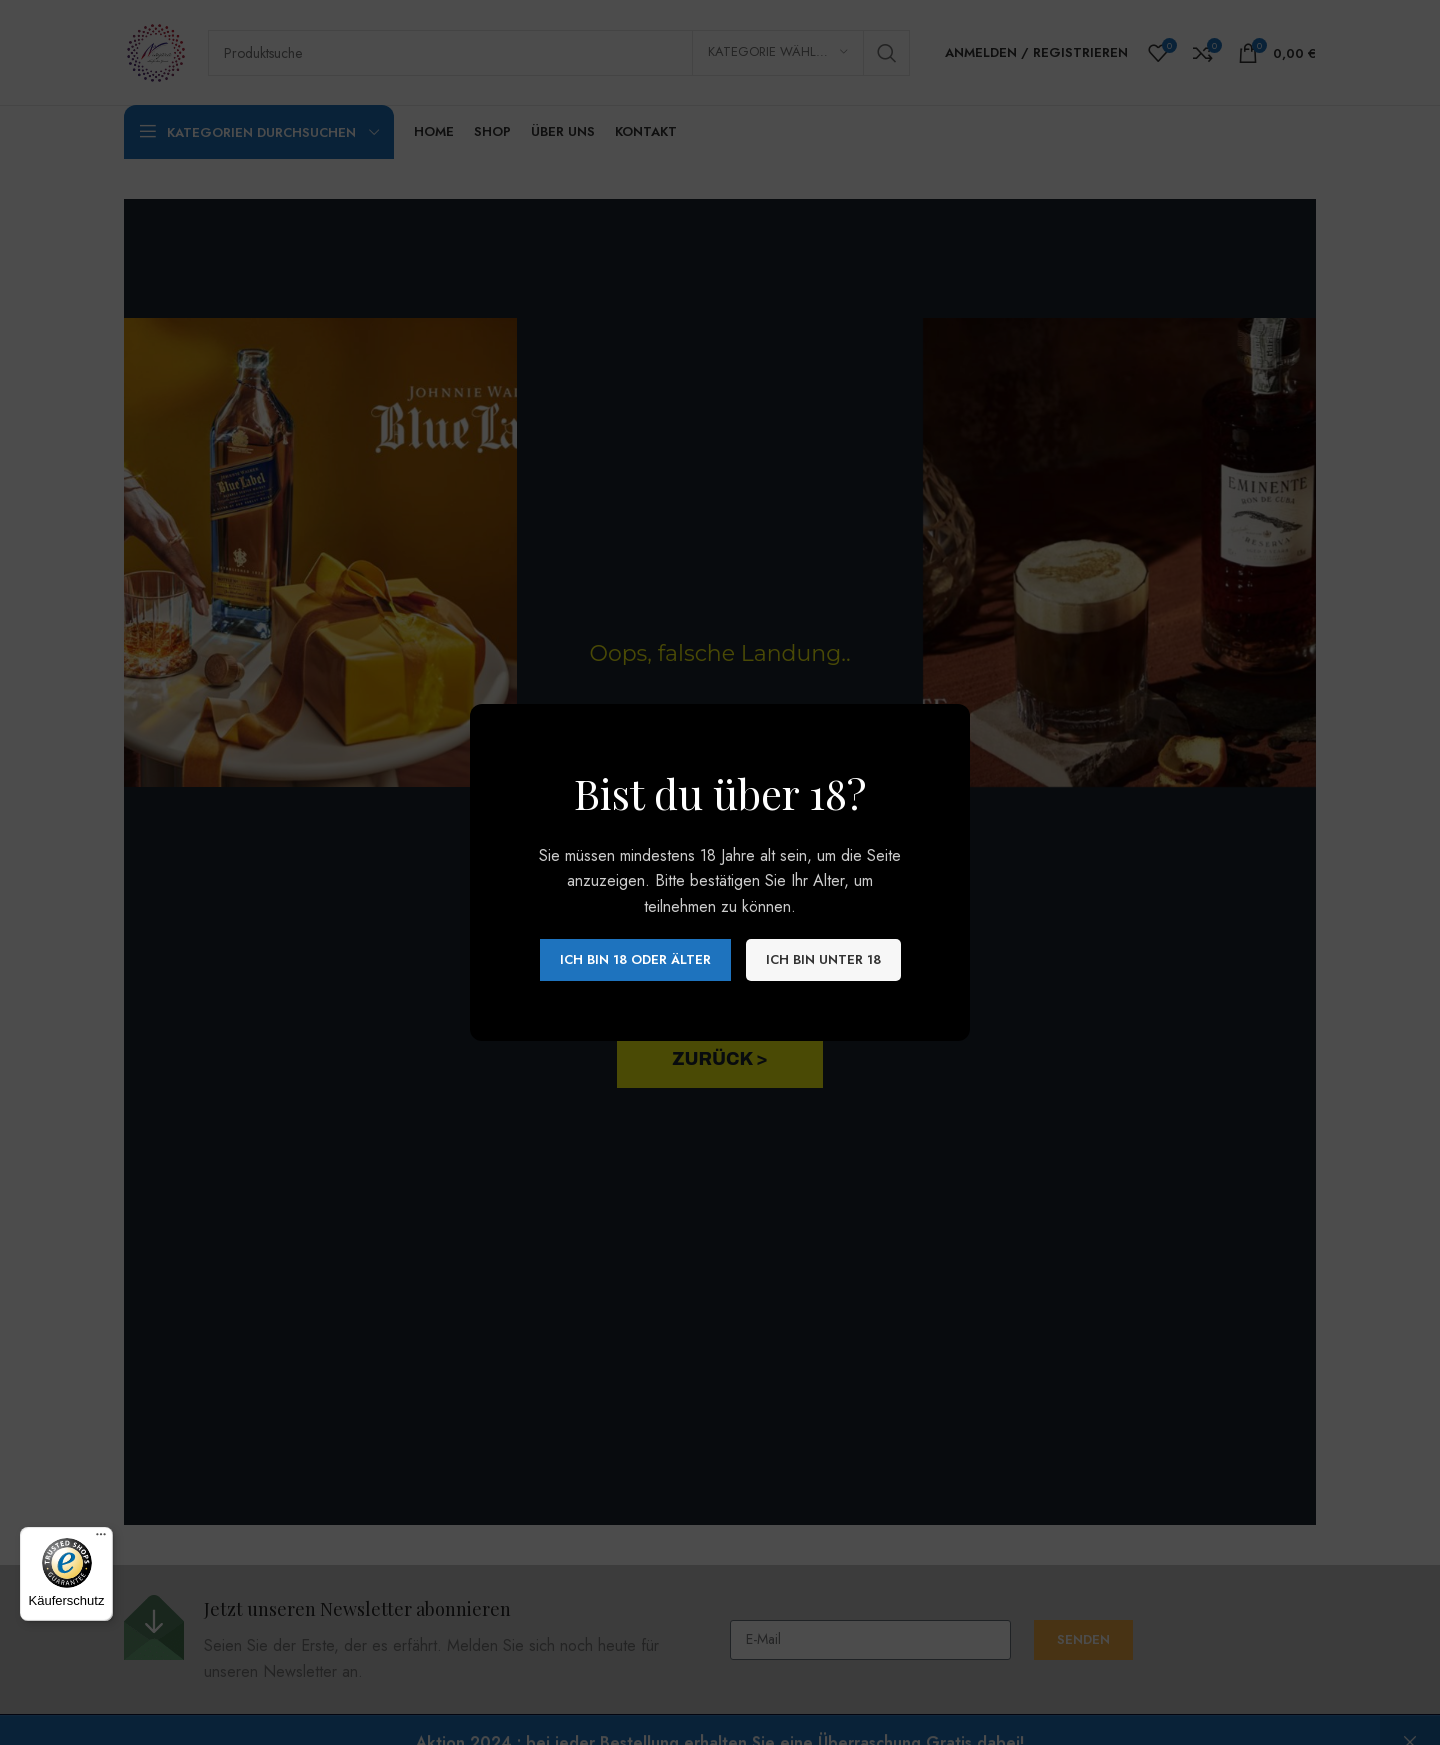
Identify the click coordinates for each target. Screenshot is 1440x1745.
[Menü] (101, 1539)
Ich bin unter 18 (823, 959)
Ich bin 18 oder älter (635, 959)
